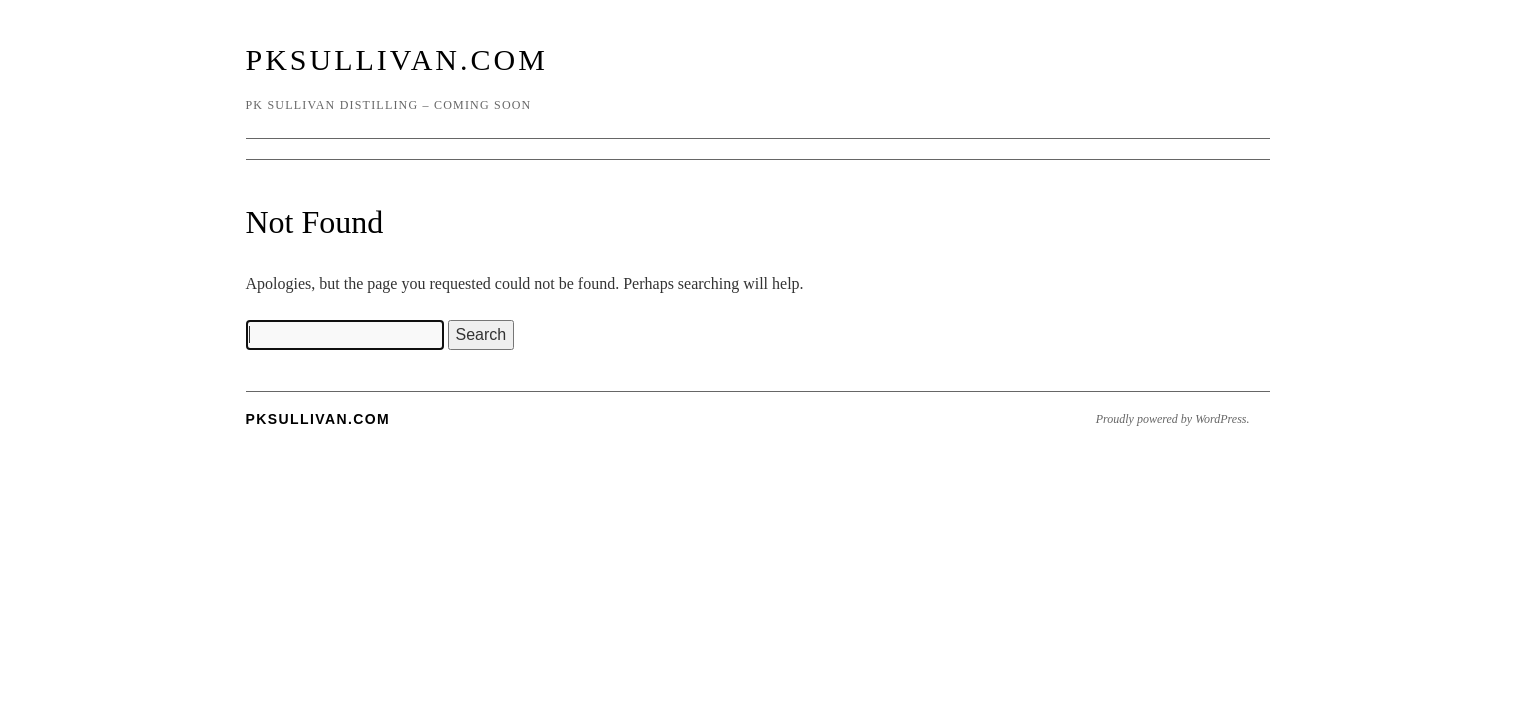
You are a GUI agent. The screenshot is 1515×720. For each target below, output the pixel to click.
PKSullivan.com (397, 59)
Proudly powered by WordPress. (1173, 419)
